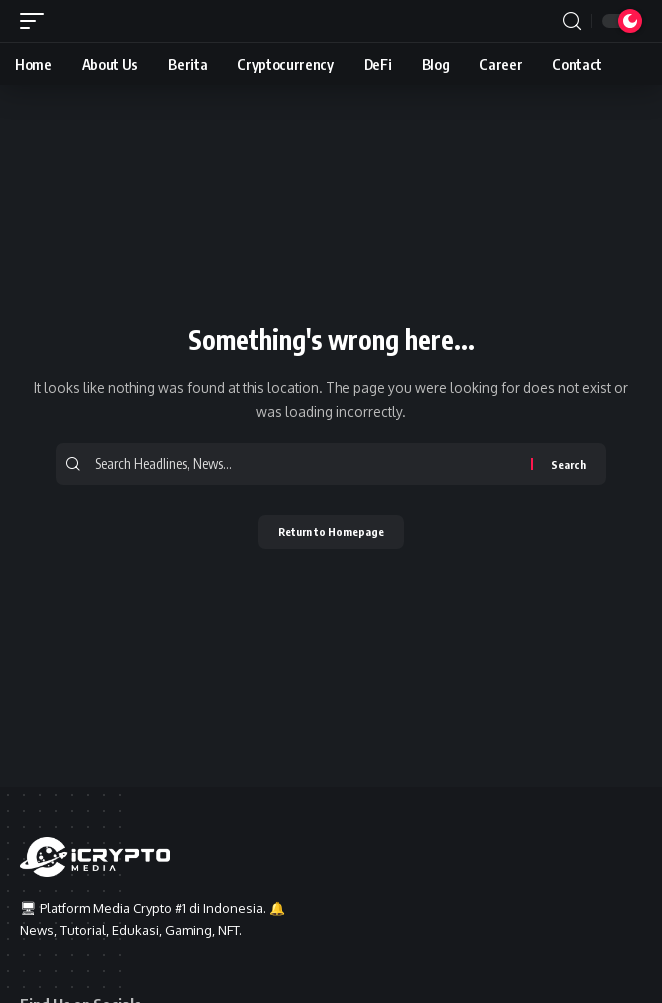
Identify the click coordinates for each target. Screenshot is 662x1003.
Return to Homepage (331, 531)
